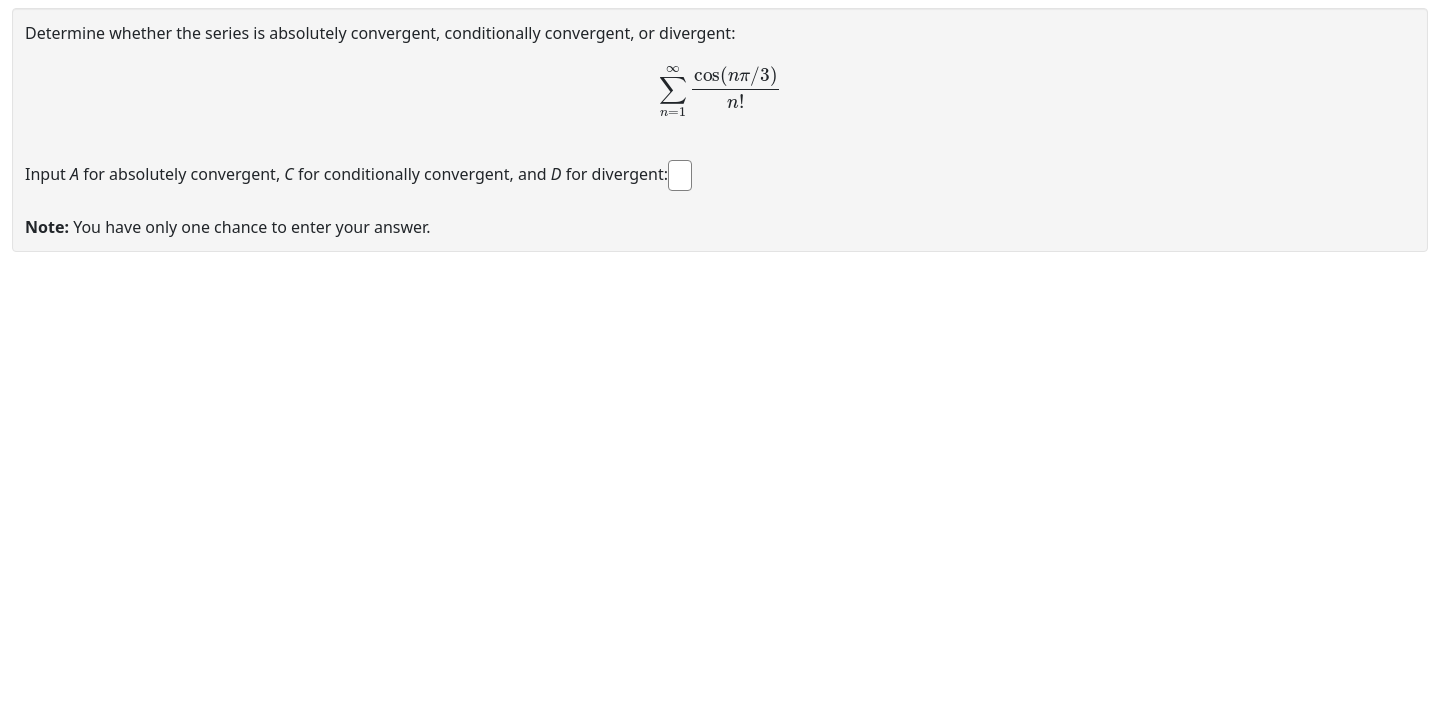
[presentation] (720, 90)
